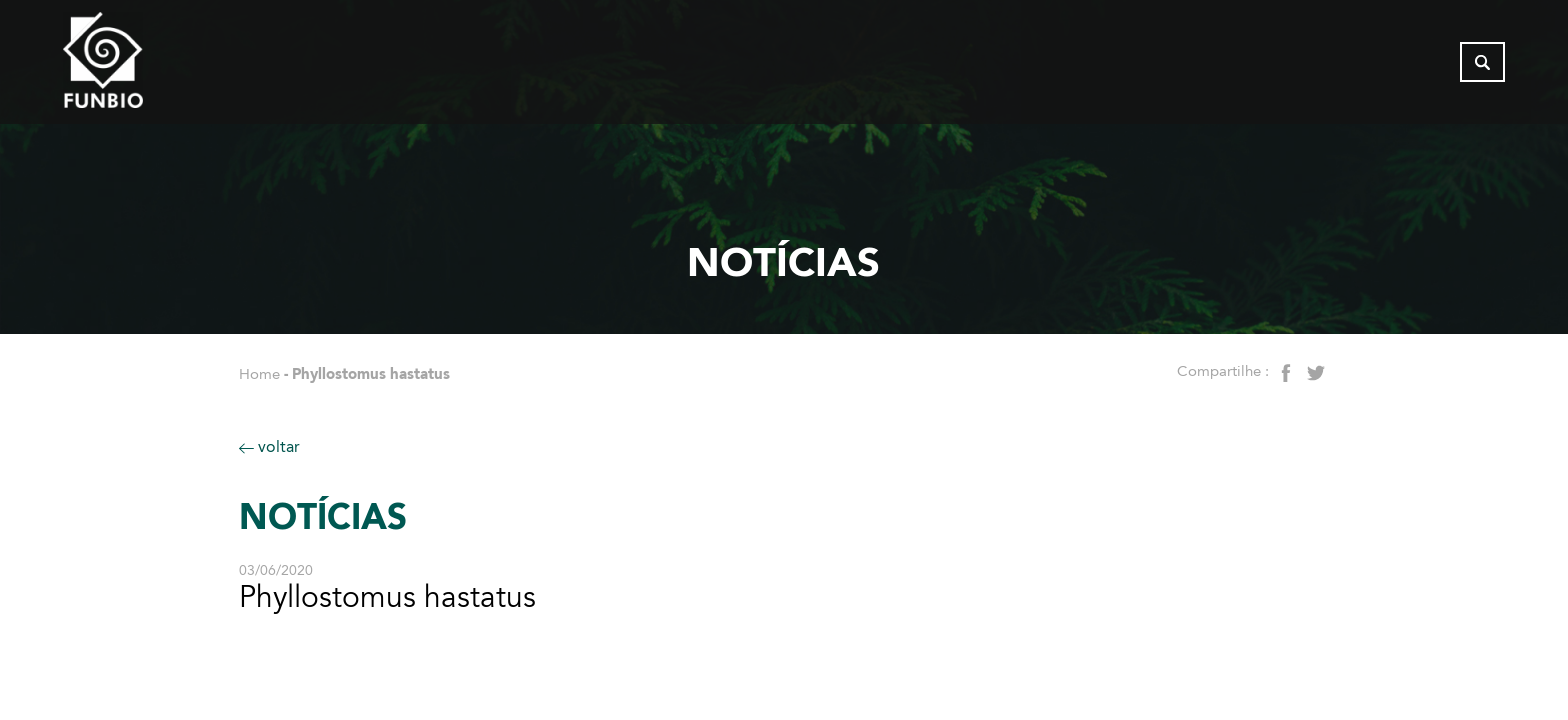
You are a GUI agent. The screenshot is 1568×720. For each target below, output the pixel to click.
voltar (269, 446)
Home (259, 374)
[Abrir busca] (1482, 65)
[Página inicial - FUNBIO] (158, 65)
